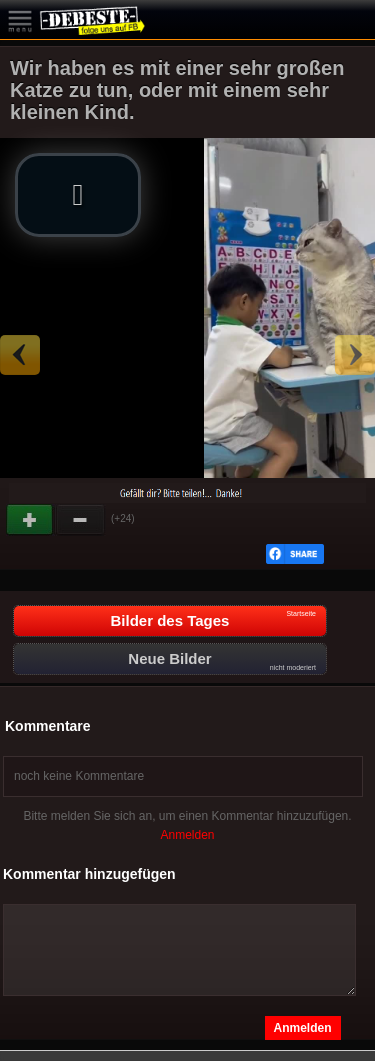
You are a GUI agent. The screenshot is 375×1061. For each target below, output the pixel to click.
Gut (31, 520)
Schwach (81, 520)
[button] (78, 195)
